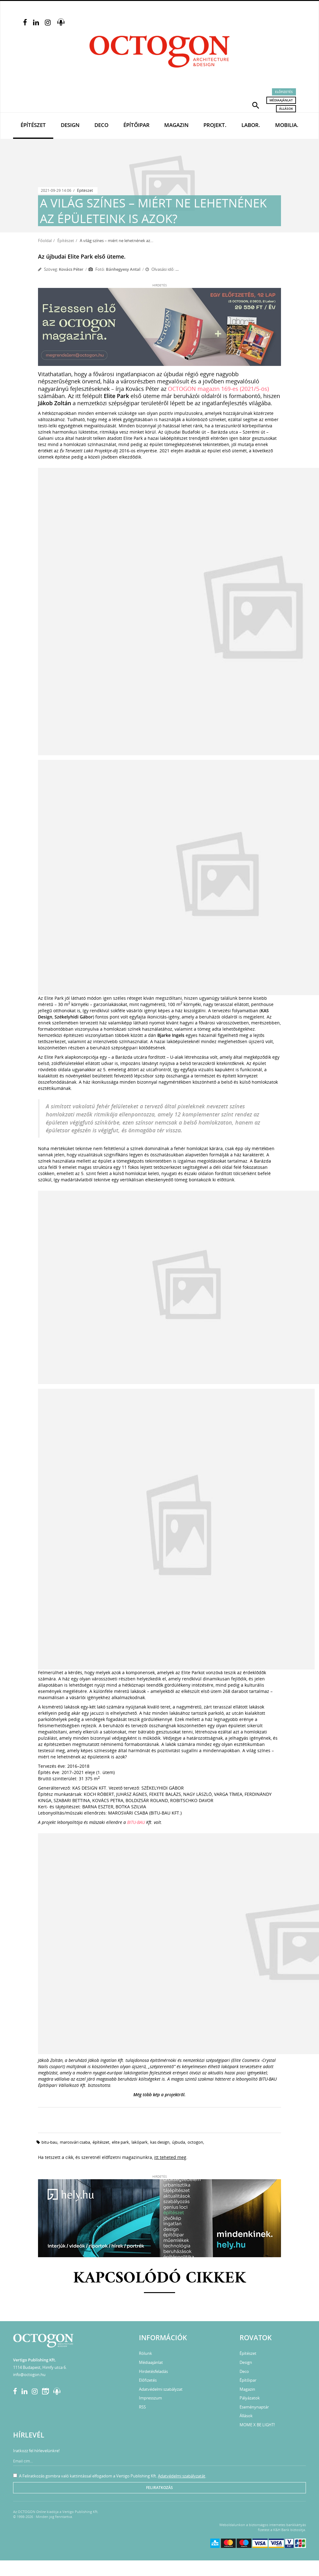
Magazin (176, 125)
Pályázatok (250, 2398)
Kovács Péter (71, 269)
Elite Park (120, 2142)
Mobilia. (286, 125)
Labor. (250, 125)
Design (70, 125)
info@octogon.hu (29, 2374)
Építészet (33, 125)
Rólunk (145, 2353)
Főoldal (45, 240)
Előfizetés (284, 92)
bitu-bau (49, 2142)
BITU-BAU (136, 1822)
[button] (255, 105)
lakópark (139, 2142)
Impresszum (150, 2398)
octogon (195, 2142)
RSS (142, 2407)
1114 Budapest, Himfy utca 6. (40, 2367)
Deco (101, 125)
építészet (101, 2142)
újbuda (178, 2142)
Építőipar (136, 125)
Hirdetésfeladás (153, 2371)
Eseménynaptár (254, 2407)
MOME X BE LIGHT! (257, 2425)
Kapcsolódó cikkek (159, 2278)
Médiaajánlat (281, 100)
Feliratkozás (159, 2487)
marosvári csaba (75, 2142)
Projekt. (214, 125)
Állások (286, 108)
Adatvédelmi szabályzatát (181, 2476)
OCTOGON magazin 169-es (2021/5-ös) (218, 388)
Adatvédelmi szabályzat (161, 2389)
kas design (159, 2142)
